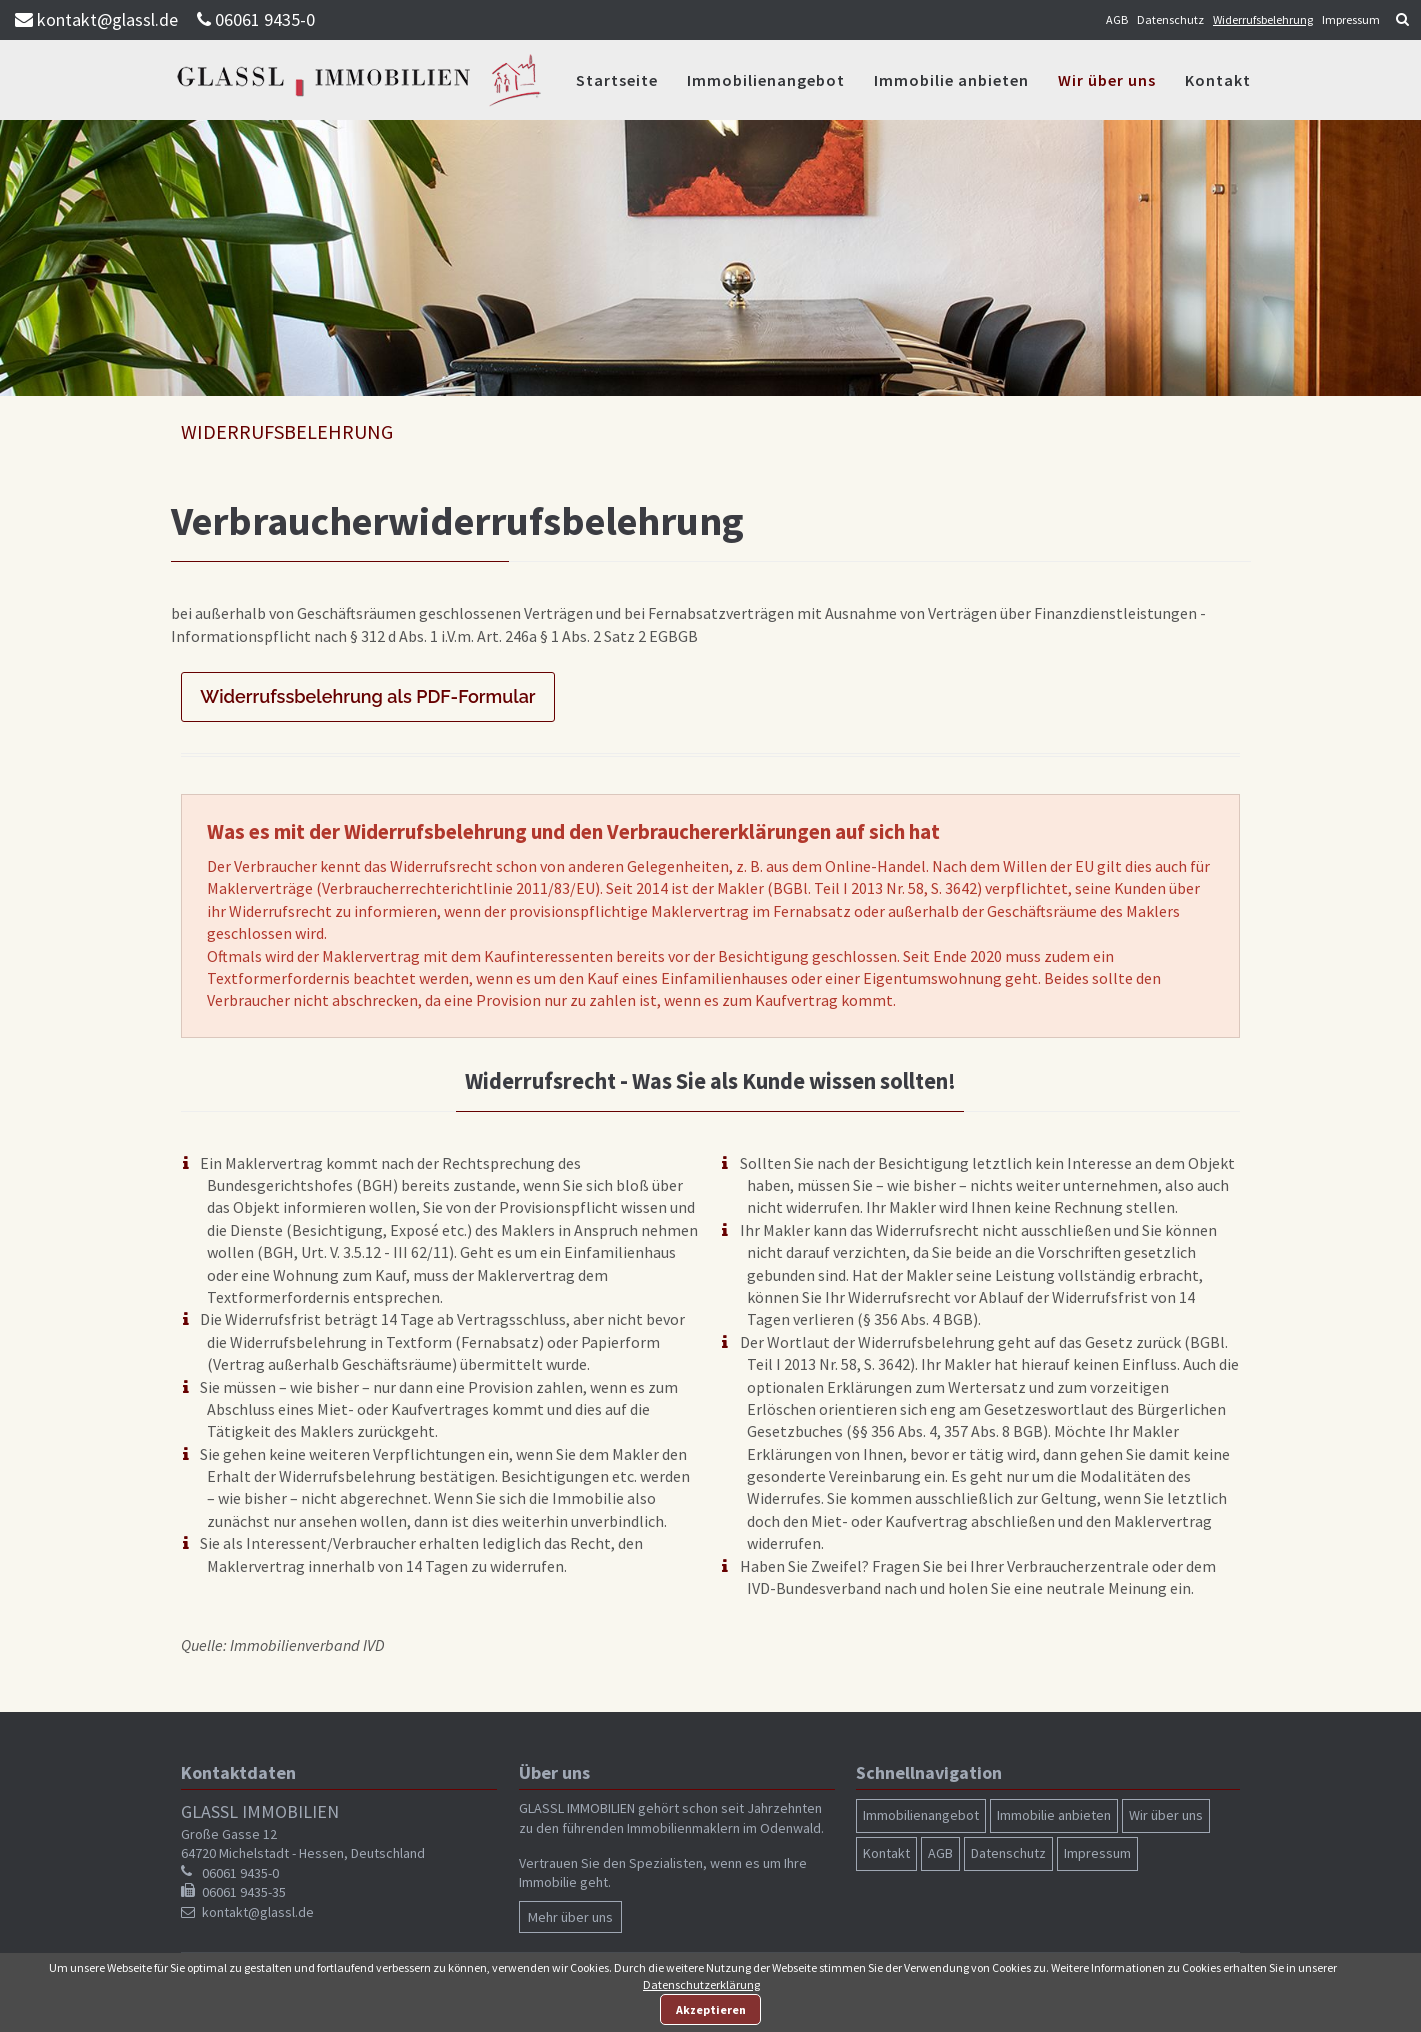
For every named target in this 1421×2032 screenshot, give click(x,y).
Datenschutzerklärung (701, 1984)
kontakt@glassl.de (107, 19)
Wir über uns (1107, 80)
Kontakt (1218, 80)
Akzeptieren (711, 2009)
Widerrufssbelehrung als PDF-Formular (367, 696)
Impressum (1351, 19)
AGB (1117, 19)
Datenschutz (1170, 19)
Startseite (617, 80)
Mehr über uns (570, 1917)
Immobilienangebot (766, 80)
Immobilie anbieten (951, 80)
